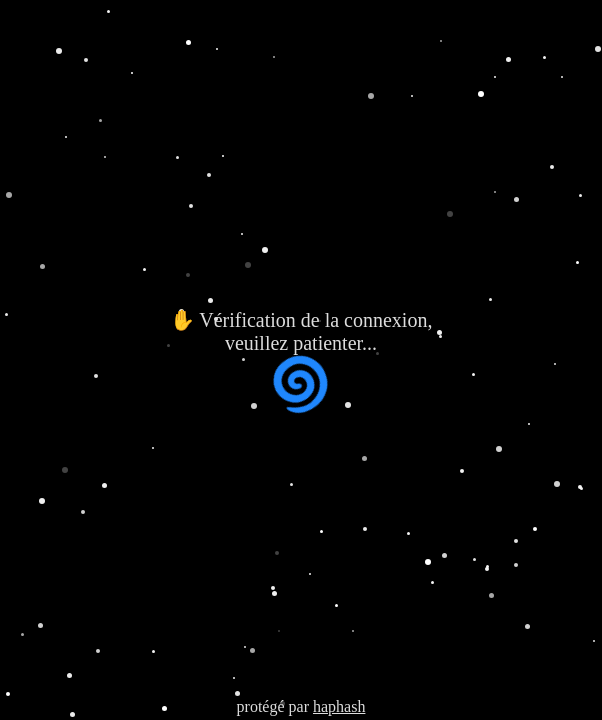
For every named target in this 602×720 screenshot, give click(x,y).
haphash (339, 706)
